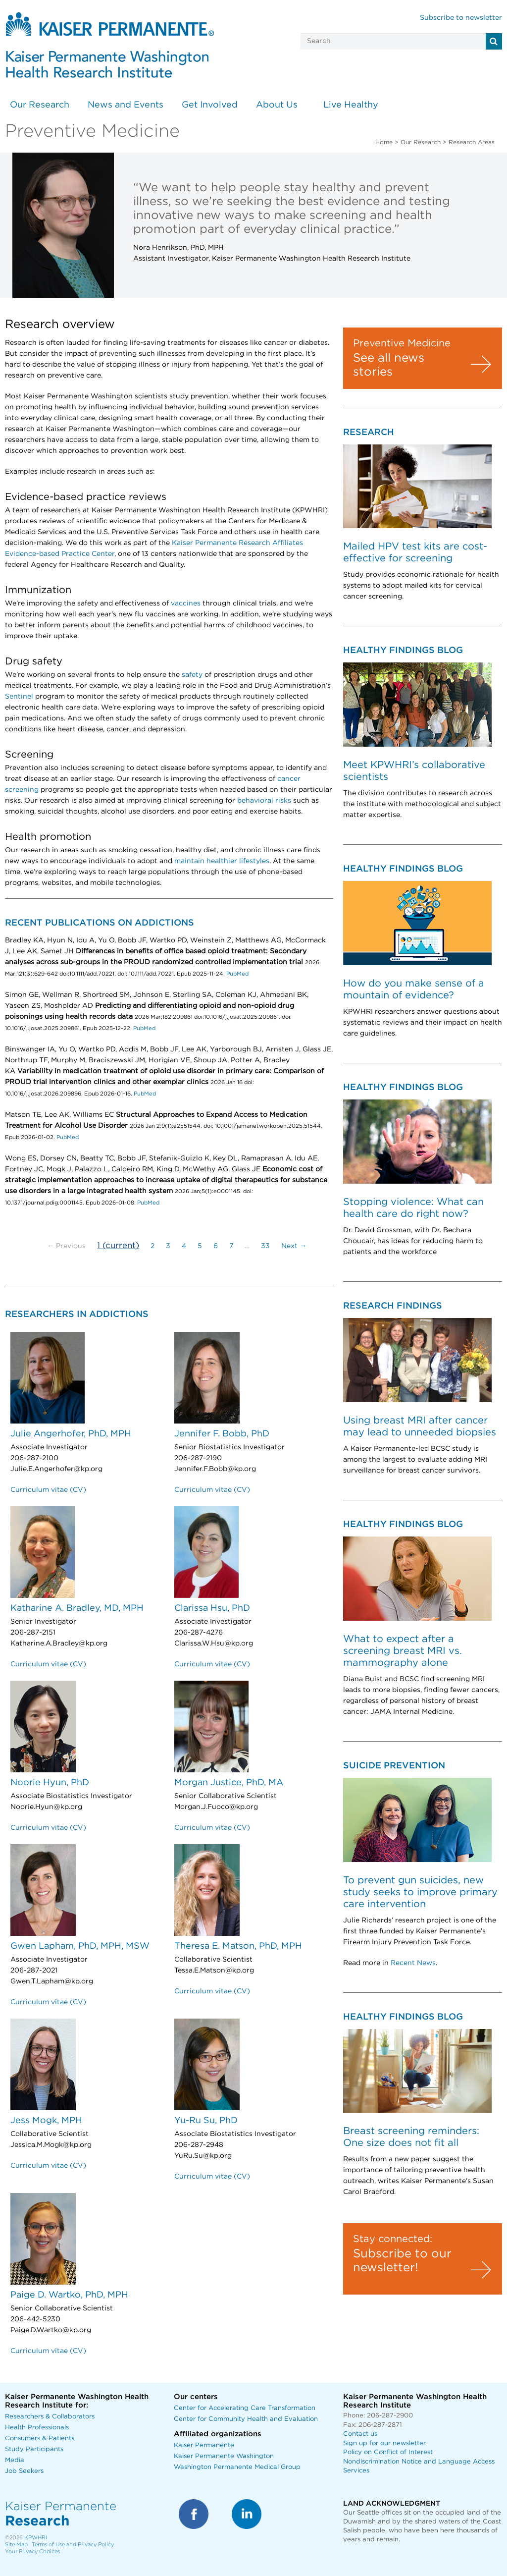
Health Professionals (37, 2427)
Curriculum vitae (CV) (48, 1489)
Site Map (16, 2544)
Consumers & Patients (39, 2438)
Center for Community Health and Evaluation (246, 2419)
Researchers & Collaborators (50, 2416)
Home (384, 142)
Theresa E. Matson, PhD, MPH (238, 1946)
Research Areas (472, 142)
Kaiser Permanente (204, 2445)
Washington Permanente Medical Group (237, 2467)
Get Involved (210, 105)
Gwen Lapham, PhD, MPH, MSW (80, 1946)
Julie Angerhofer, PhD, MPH (70, 1433)
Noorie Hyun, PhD (49, 1782)
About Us (277, 105)
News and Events (125, 105)
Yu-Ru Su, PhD (206, 2120)
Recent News (413, 1963)
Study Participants (34, 2449)
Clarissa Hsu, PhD (212, 1608)
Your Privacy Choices (32, 2551)
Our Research (39, 105)
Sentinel (19, 696)
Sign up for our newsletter (384, 2443)
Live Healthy (350, 105)
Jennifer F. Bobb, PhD (221, 1433)
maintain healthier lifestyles (221, 861)
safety (192, 674)
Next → (293, 1246)
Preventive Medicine (402, 343)
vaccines (186, 603)
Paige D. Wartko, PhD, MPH (69, 2295)
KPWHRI (35, 2537)
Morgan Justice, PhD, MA (228, 1782)
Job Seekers (24, 2471)
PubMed (237, 974)
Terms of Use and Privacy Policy (73, 2544)
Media (14, 2460)
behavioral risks (264, 800)
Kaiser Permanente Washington (224, 2456)
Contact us (360, 2434)
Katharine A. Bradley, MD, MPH (77, 1608)
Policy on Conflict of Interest (388, 2452)
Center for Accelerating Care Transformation (244, 2408)
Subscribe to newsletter (461, 17)
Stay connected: (392, 2239)
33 (265, 1246)
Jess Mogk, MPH (46, 2120)
